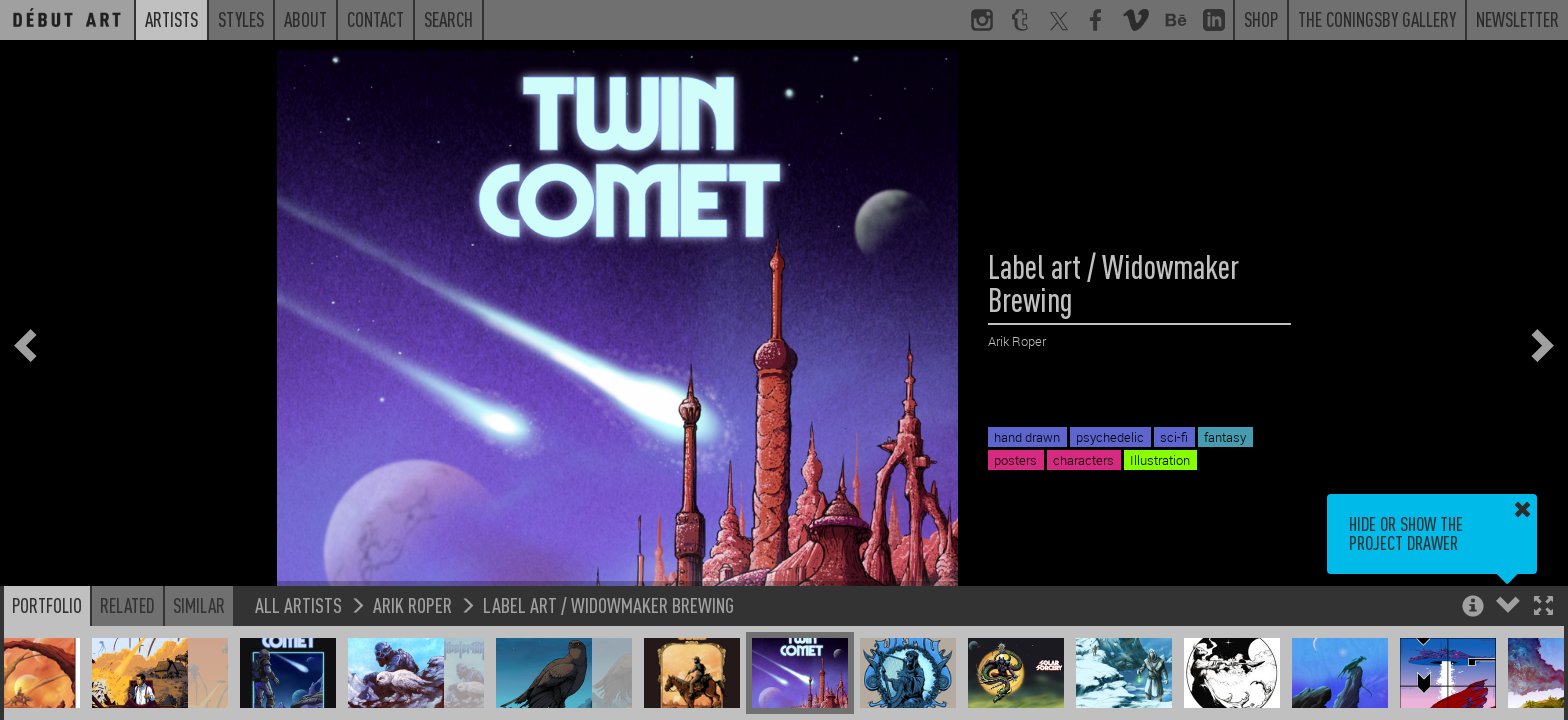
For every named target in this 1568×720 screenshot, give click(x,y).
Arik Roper (412, 604)
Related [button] (127, 605)
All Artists (298, 604)
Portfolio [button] (47, 605)
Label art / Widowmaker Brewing (608, 604)
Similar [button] (199, 605)
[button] (1543, 607)
